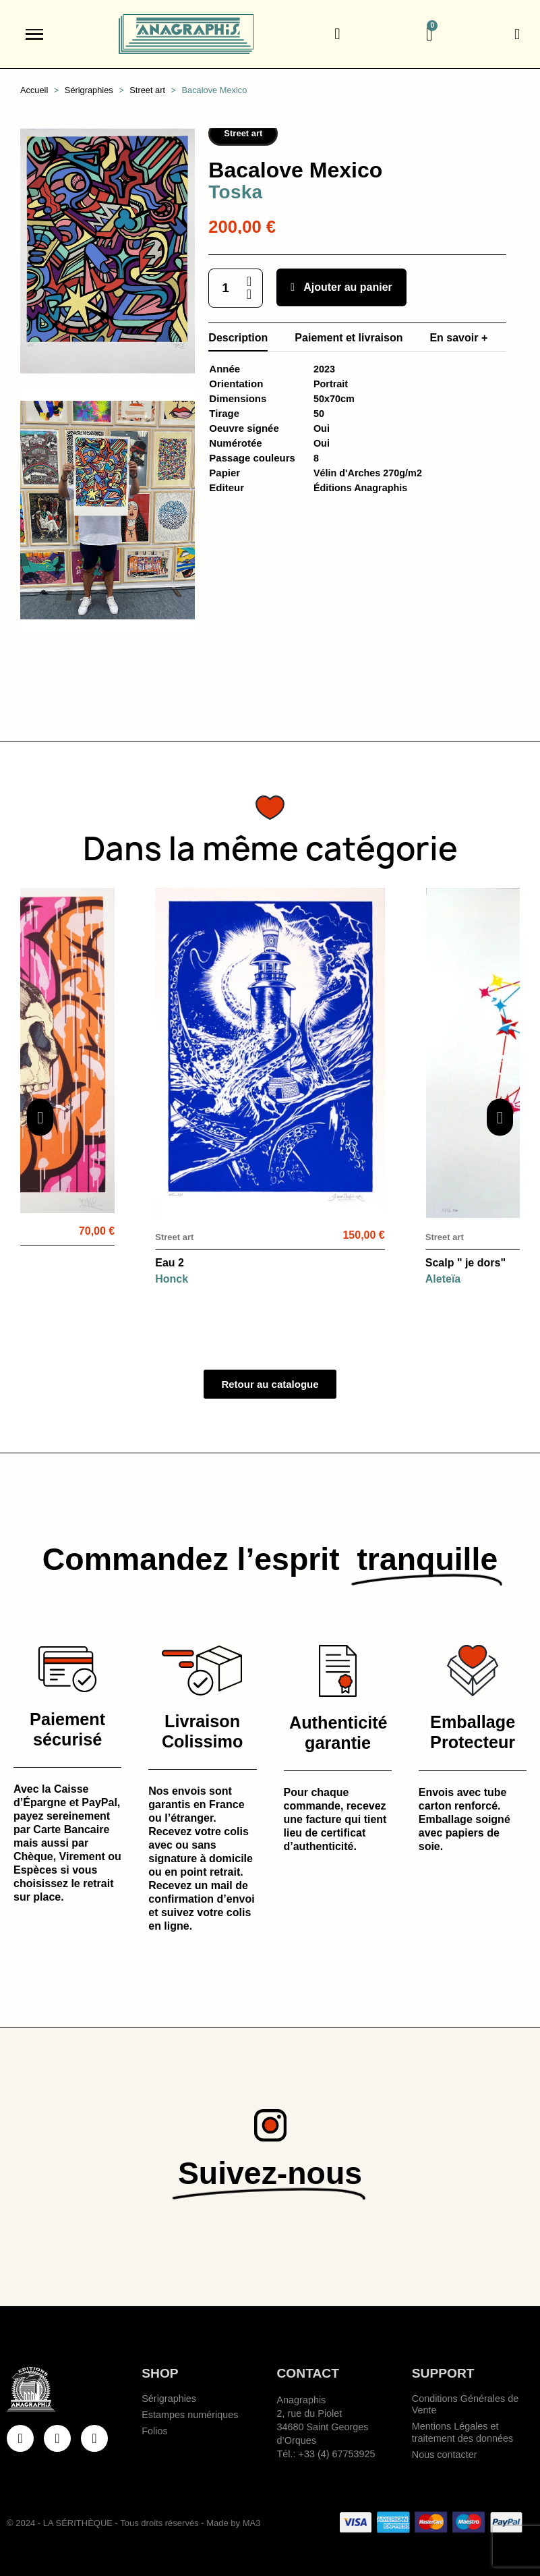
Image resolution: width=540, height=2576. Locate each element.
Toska (235, 191)
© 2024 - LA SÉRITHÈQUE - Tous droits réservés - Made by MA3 (133, 2523)
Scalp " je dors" (465, 1262)
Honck (171, 1279)
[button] (337, 34)
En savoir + (458, 337)
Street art (243, 133)
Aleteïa (442, 1279)
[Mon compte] (517, 34)
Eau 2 (169, 1262)
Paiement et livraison (348, 337)
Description (238, 337)
